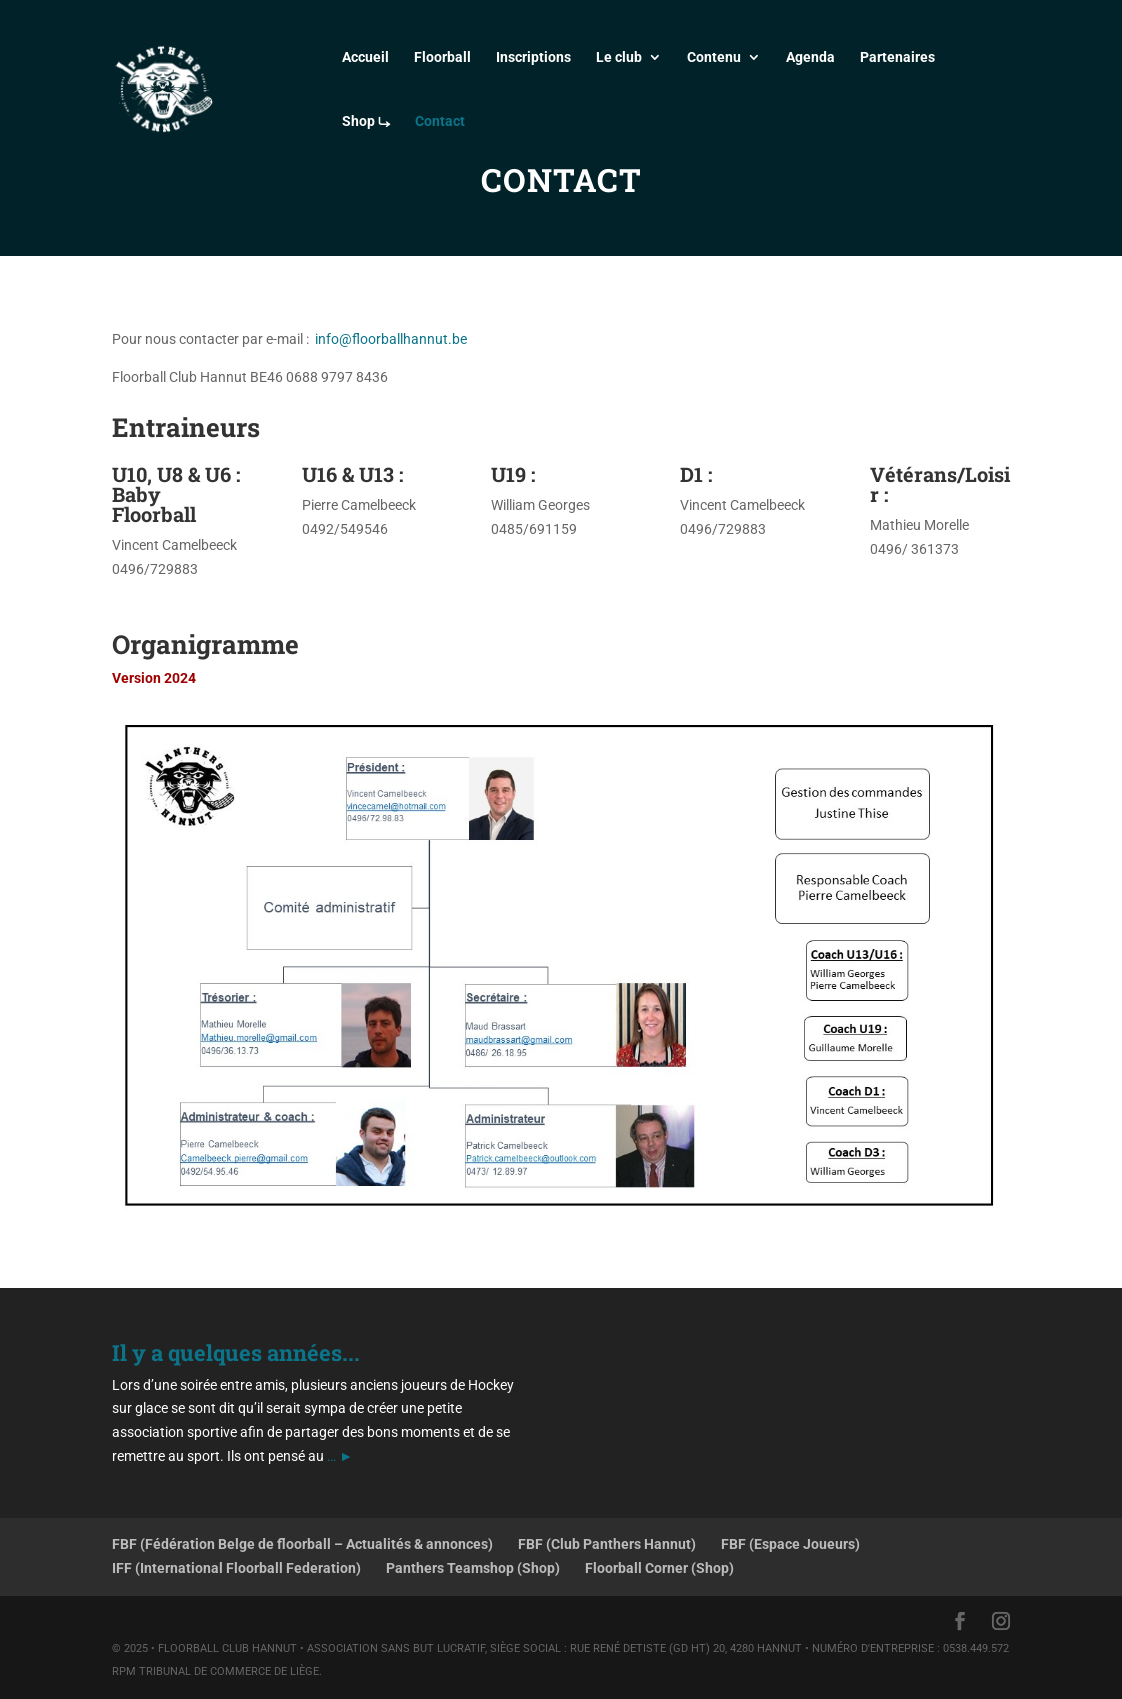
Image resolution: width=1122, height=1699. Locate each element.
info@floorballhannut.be (391, 339)
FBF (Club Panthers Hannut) (607, 1544)
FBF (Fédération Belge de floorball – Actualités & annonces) (302, 1544)
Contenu (714, 57)
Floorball (442, 57)
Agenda (810, 57)
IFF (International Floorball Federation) (236, 1568)
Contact (440, 121)
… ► (340, 1456)
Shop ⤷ (366, 121)
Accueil (365, 57)
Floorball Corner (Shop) (659, 1568)
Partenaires (897, 57)
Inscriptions (533, 57)
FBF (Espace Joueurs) (790, 1544)
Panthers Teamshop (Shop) (473, 1568)
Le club (619, 57)
